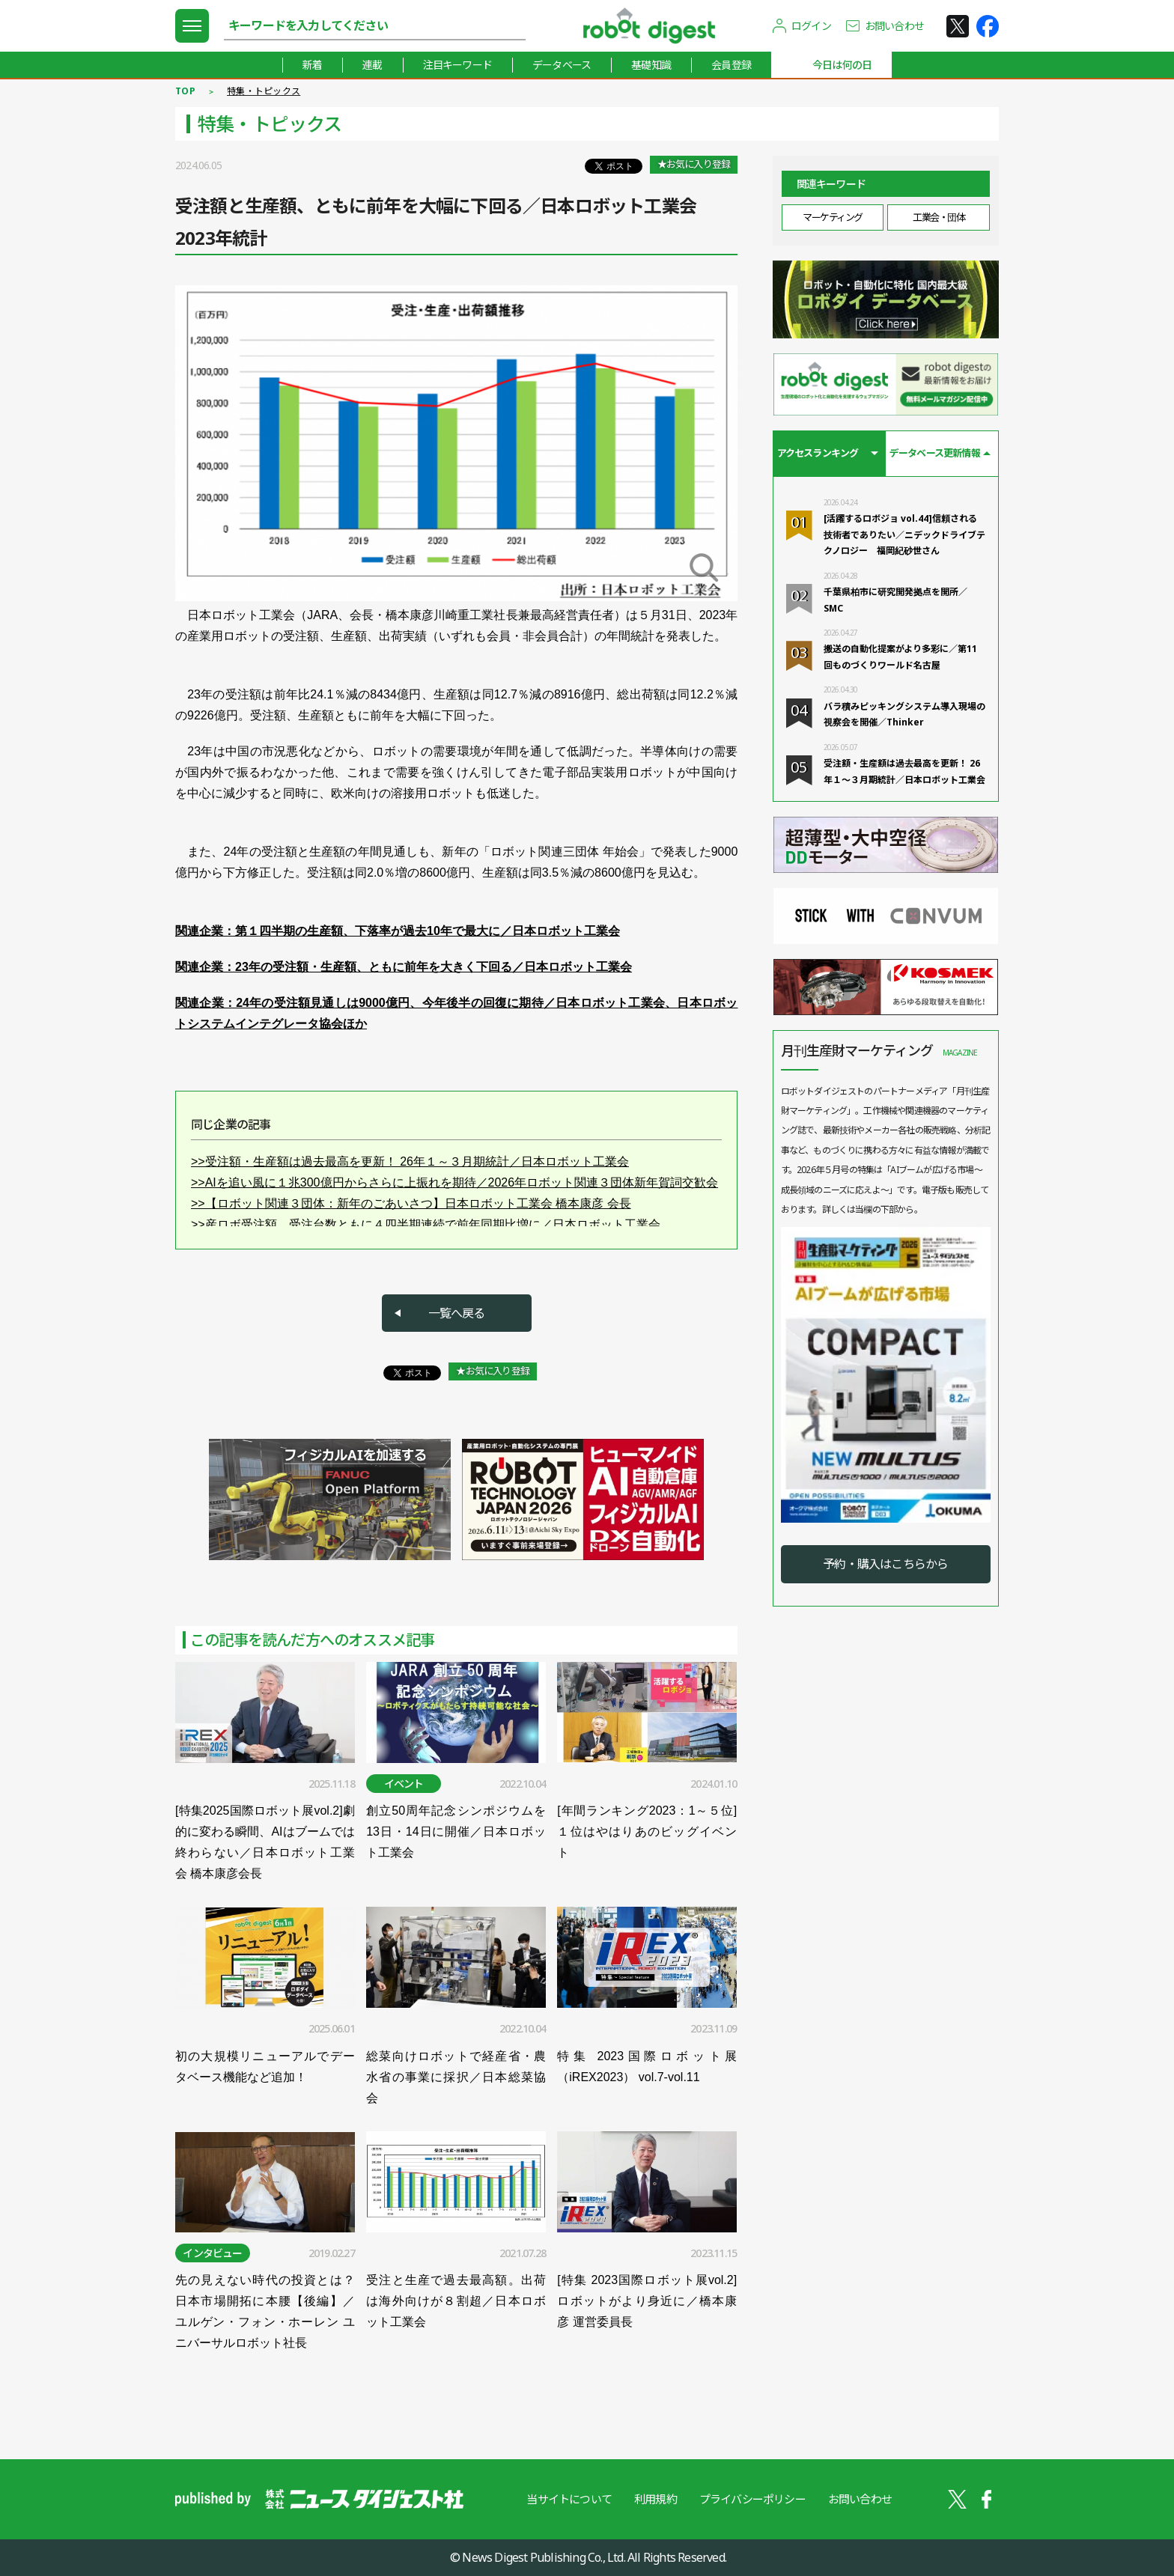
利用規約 (655, 2498)
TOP (185, 91)
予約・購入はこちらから (885, 1564)
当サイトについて (569, 2498)
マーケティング (833, 217)
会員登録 (731, 65)
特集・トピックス (263, 91)
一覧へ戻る (456, 1313)
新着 (312, 65)
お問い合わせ (894, 26)
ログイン (811, 26)
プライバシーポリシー (752, 2498)
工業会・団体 (938, 217)
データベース (561, 65)
